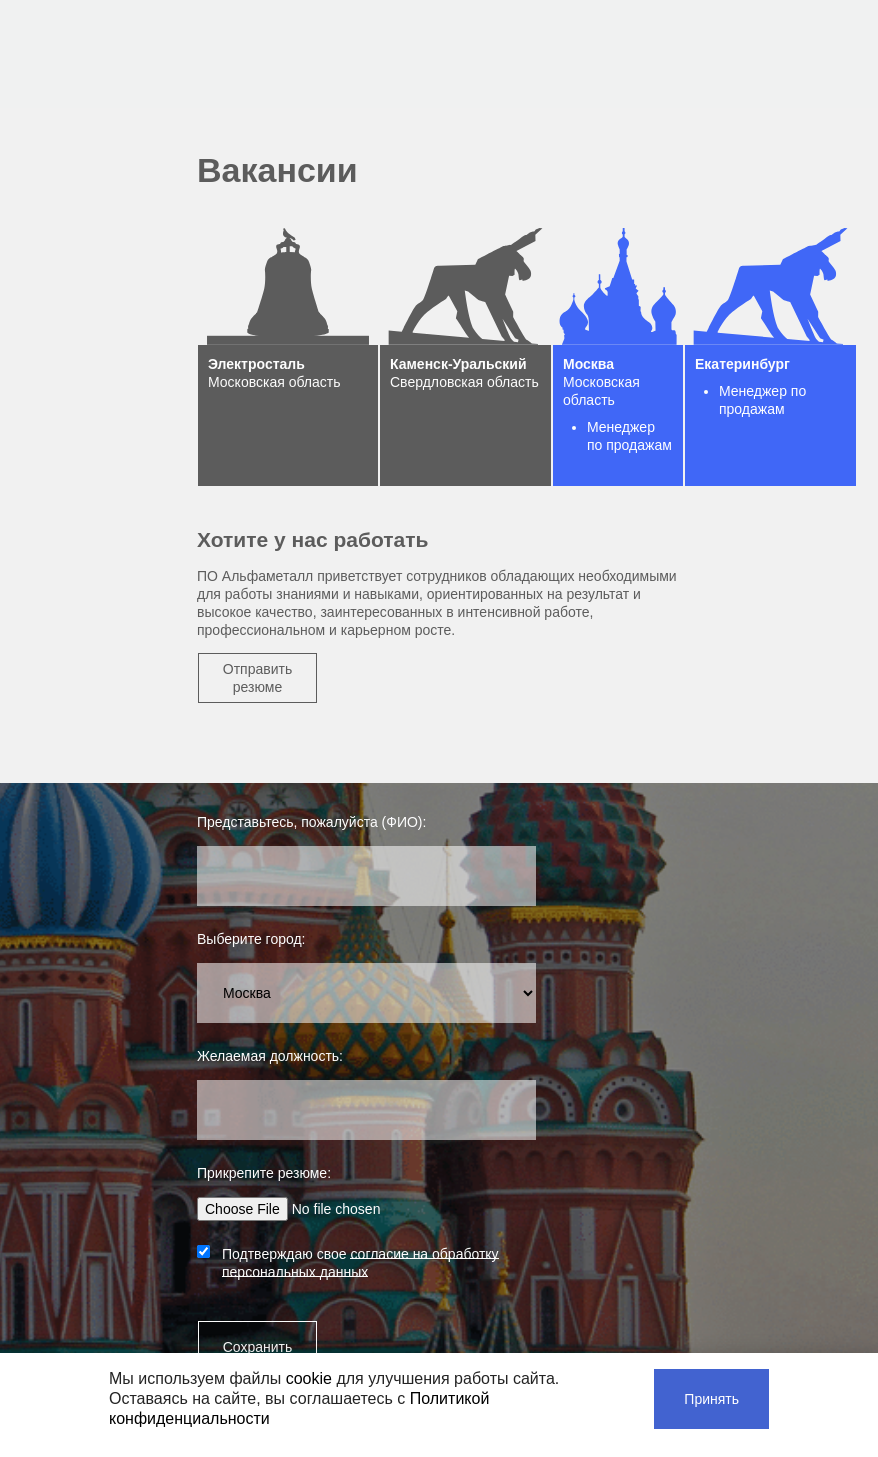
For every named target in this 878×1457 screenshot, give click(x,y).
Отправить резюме (257, 678)
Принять (711, 1399)
